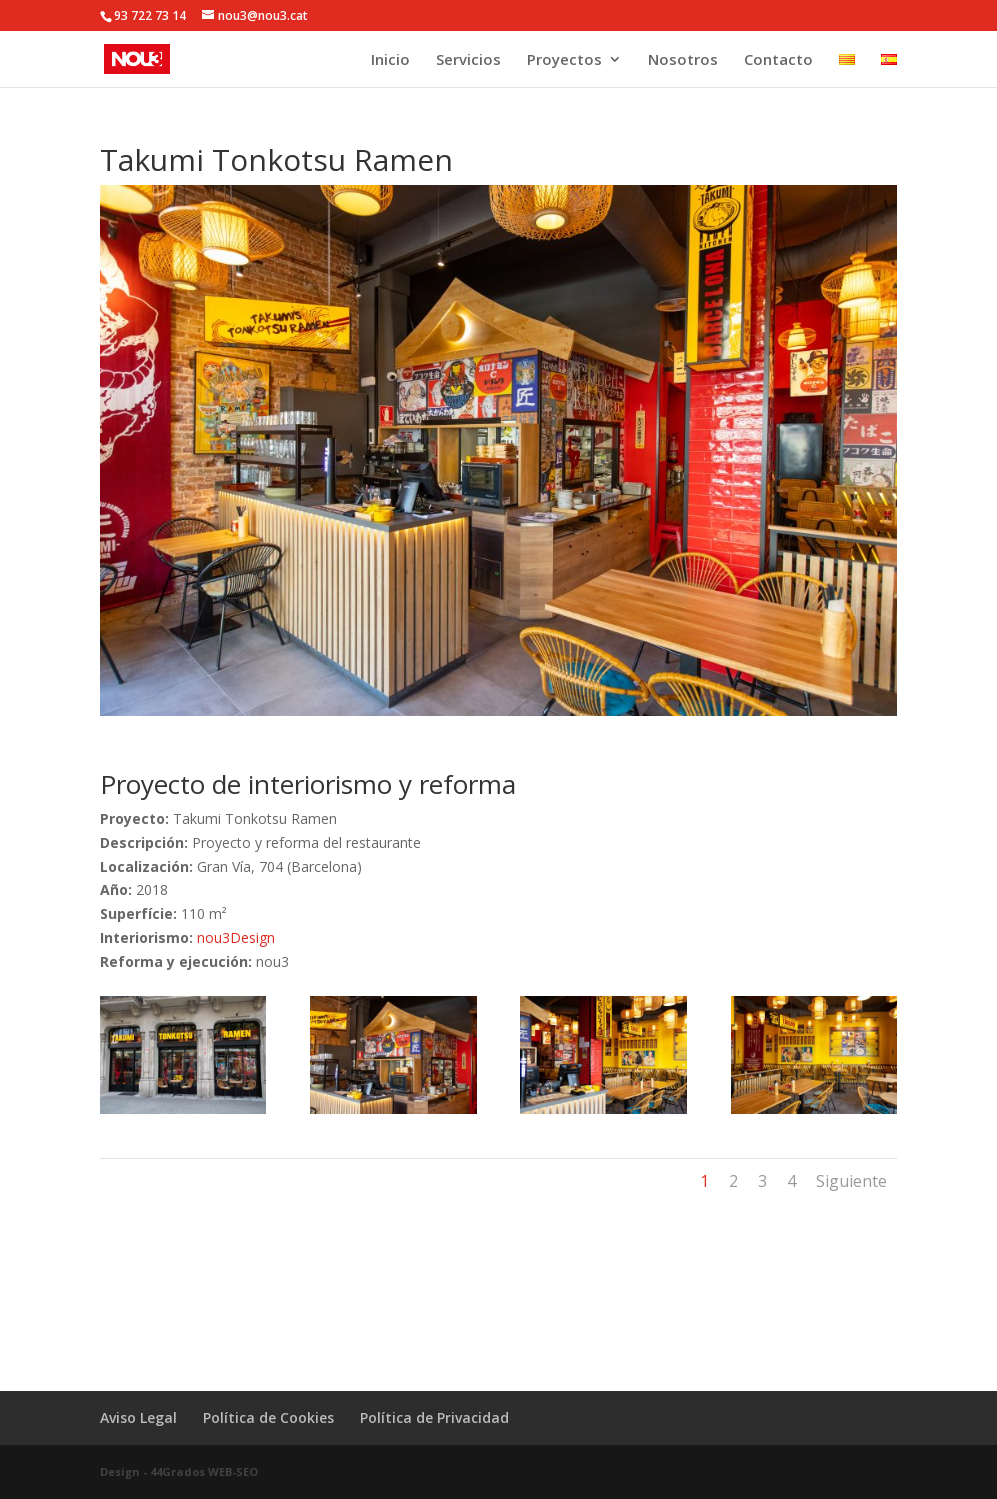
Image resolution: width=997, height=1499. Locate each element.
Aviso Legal (138, 1417)
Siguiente (851, 1181)
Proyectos (564, 60)
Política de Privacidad (434, 1417)
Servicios (468, 60)
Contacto (778, 60)
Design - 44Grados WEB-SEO (179, 1471)
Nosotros (683, 60)
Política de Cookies (268, 1417)
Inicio (390, 60)
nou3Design (236, 937)
